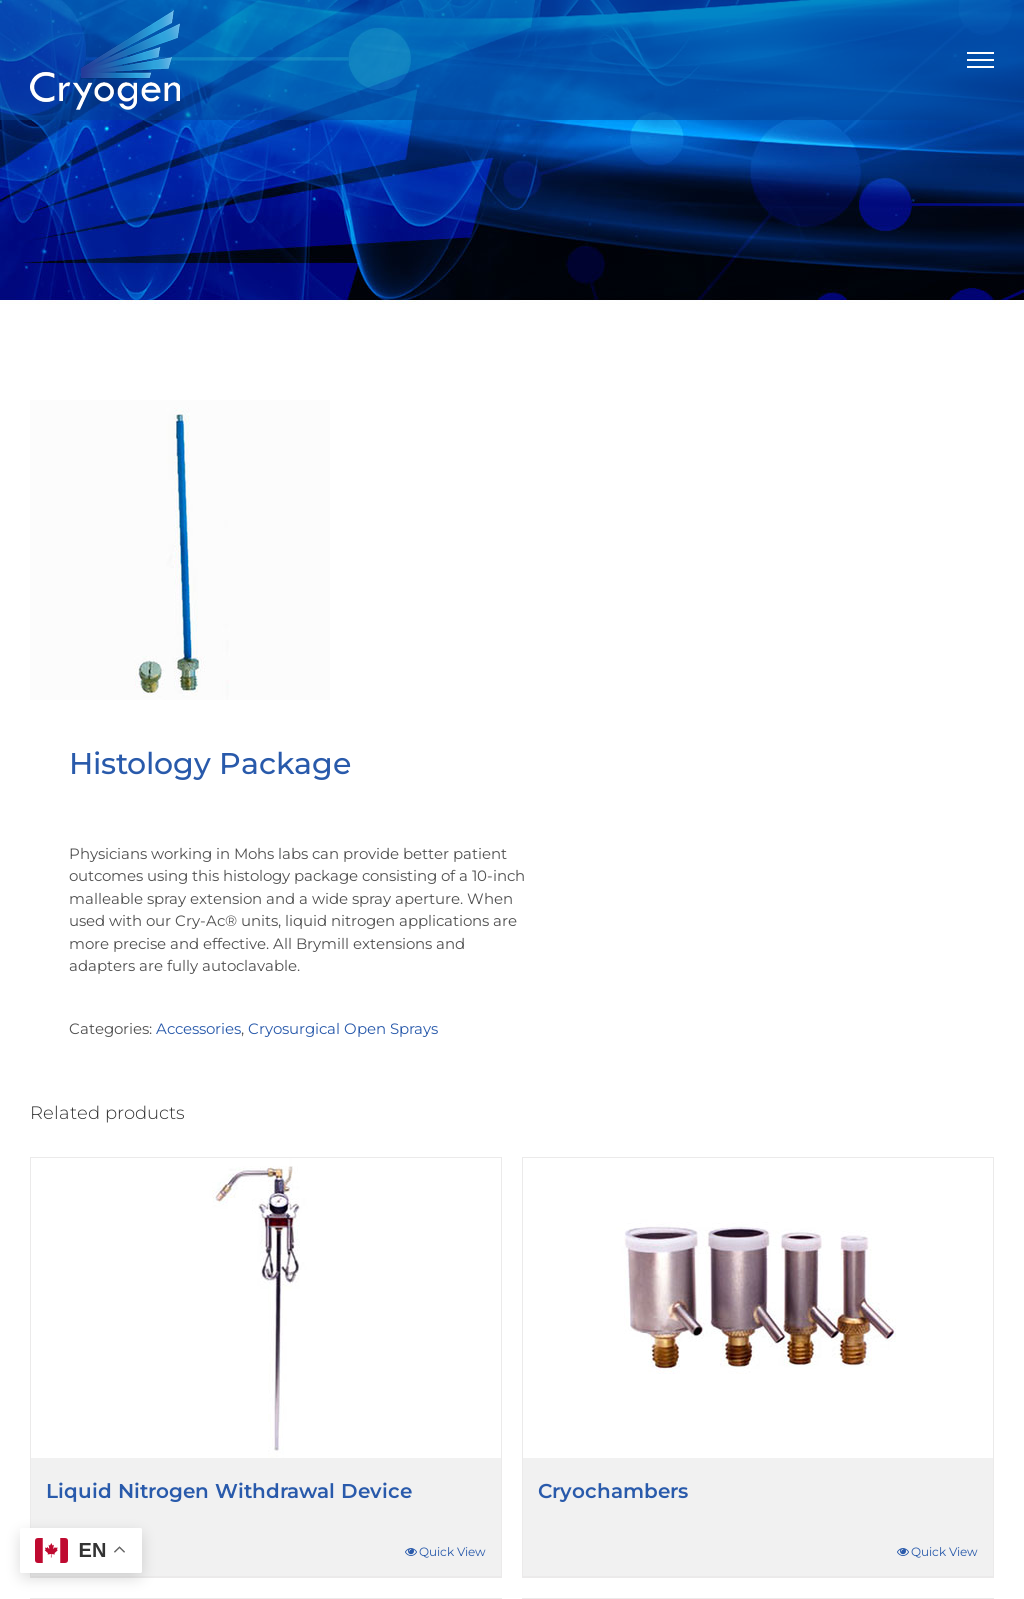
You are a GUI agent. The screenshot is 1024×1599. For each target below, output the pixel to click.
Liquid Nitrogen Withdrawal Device (229, 1491)
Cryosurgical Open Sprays (343, 1028)
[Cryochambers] (758, 1308)
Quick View (452, 1551)
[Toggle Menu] (981, 60)
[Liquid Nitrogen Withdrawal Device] (266, 1308)
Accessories (198, 1028)
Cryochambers (613, 1491)
